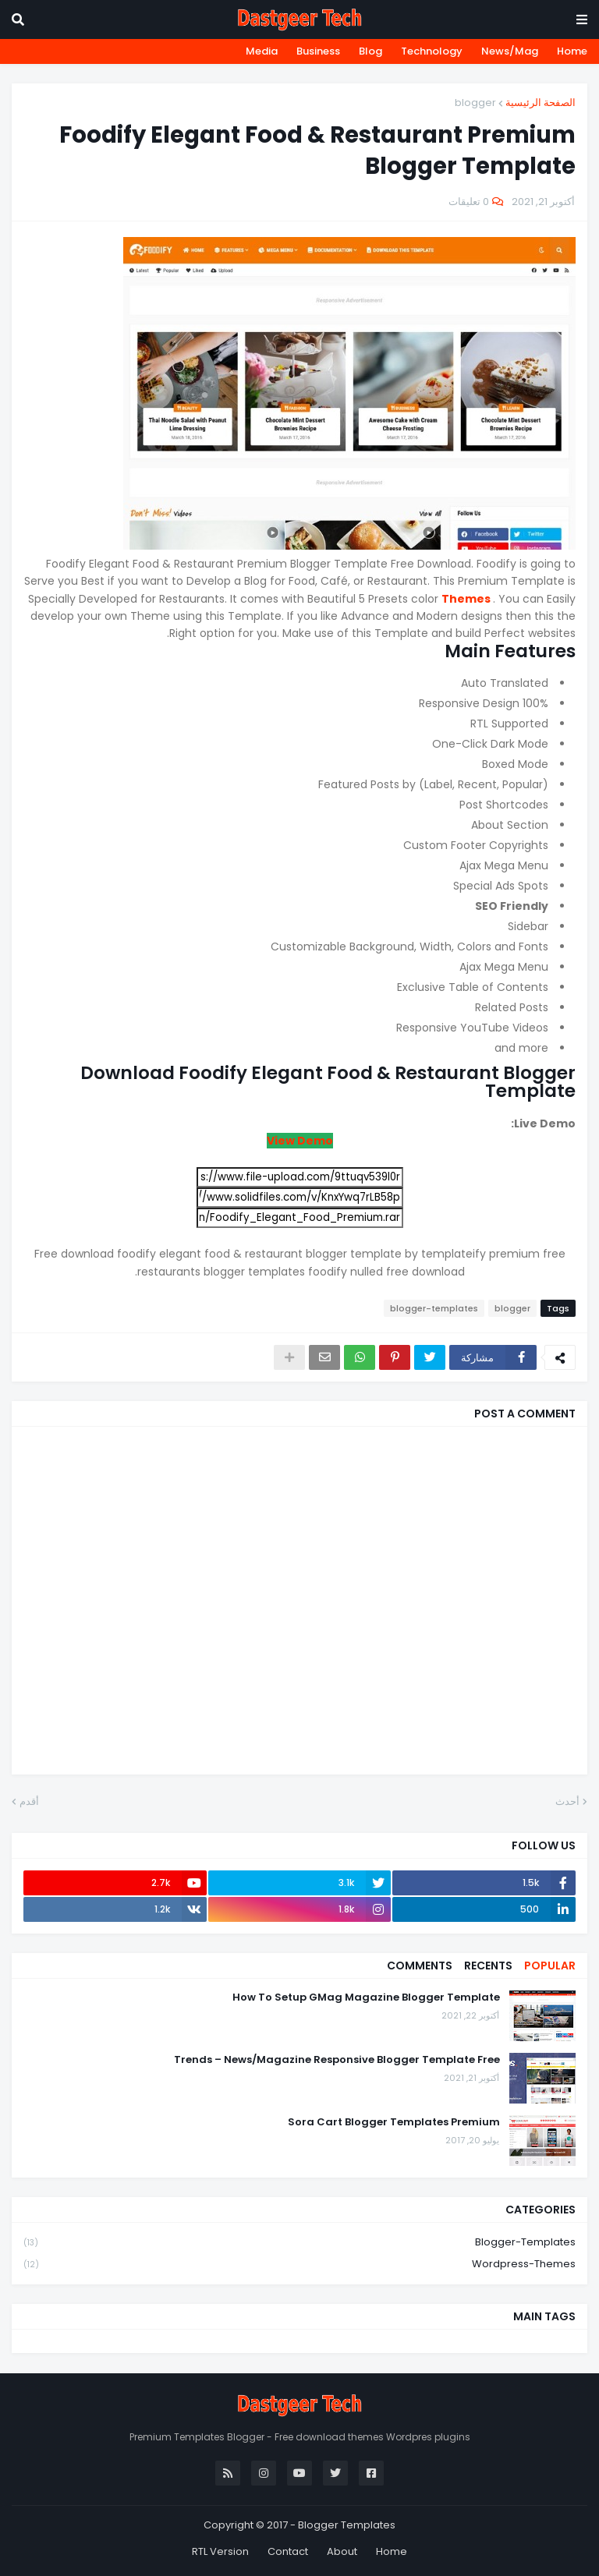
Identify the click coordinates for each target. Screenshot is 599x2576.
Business (318, 51)
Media (262, 51)
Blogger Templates (346, 2525)
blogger (475, 102)
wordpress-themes (299, 2264)
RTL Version (220, 2551)
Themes (467, 599)
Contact (288, 2551)
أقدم (29, 1801)
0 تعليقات (468, 201)
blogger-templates (434, 1308)
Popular (550, 1965)
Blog (370, 51)
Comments (419, 1965)
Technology (432, 51)
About (342, 2551)
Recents (488, 1965)
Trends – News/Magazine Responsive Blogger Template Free (337, 2060)
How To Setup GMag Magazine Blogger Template (366, 1997)
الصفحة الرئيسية (540, 102)
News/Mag (509, 51)
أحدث (567, 1801)
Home (572, 51)
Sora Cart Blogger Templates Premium (394, 2122)
